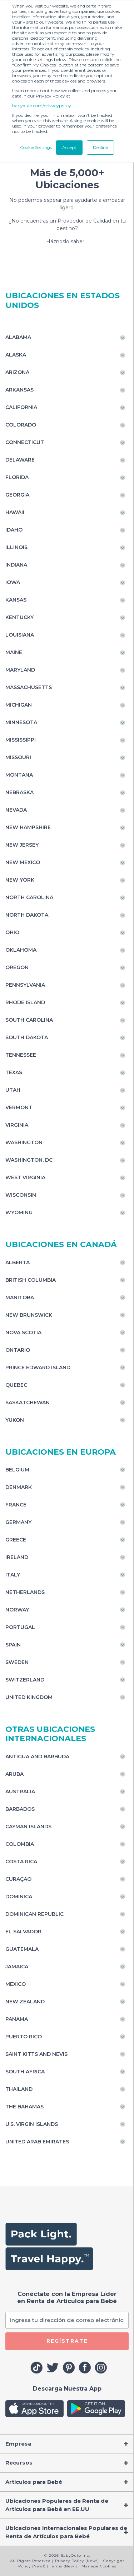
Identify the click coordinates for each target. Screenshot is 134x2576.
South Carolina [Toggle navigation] (29, 1020)
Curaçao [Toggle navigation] (18, 1879)
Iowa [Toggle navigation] (12, 582)
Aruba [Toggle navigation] (14, 1774)
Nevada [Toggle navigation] (16, 810)
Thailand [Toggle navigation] (19, 2089)
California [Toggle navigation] (21, 407)
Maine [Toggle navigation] (13, 652)
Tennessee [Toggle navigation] (20, 1055)
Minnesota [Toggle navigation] (21, 722)
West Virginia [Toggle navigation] (25, 1177)
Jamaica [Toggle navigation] (16, 1966)
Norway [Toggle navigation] (17, 1609)
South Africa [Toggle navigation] (25, 2071)
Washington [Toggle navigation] (24, 1142)
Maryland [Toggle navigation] (20, 670)
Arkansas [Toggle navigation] (19, 390)
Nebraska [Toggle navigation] (19, 792)
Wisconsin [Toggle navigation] (20, 1195)
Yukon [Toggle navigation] (14, 1420)
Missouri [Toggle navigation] (18, 757)
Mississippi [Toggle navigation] (20, 740)
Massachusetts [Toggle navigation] (28, 687)
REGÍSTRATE (67, 2341)
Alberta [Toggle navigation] (17, 1262)
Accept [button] (69, 147)
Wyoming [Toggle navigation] (19, 1212)
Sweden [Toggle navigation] (17, 1662)
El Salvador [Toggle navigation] (23, 1931)
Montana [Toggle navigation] (19, 775)
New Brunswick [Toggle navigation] (28, 1315)
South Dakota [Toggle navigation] (26, 1037)
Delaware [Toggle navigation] (20, 460)
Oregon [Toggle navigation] (17, 967)
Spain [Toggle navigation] (13, 1644)
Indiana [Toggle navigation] (16, 565)
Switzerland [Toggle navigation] (24, 1679)
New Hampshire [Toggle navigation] (28, 827)
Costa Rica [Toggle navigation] (21, 1861)
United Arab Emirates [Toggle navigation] (37, 2141)
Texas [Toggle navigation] (13, 1072)
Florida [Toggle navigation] (17, 477)
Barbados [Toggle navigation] (20, 1809)
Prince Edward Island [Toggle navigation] (37, 1367)
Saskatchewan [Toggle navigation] (27, 1402)
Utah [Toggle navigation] (12, 1090)
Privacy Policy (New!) (77, 2560)
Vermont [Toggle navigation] (18, 1107)
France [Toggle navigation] (15, 1504)
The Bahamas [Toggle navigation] (24, 2106)
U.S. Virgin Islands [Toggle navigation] (31, 2124)
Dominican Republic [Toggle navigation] (34, 1914)
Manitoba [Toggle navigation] (19, 1297)
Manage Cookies (98, 2566)
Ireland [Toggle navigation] (16, 1557)
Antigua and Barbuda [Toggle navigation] (37, 1756)
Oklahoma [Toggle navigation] (20, 950)
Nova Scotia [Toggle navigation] (23, 1332)
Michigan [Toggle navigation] (18, 705)
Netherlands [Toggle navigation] (25, 1592)
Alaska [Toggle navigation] (15, 355)
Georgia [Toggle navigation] (17, 495)
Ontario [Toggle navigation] (17, 1350)
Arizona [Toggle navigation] (17, 372)
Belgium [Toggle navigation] (17, 1469)
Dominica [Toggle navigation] (18, 1896)
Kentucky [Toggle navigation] (19, 617)
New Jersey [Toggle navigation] (22, 845)
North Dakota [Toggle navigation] (26, 915)
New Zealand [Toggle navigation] (25, 2001)
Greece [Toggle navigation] (15, 1539)
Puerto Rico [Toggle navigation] (23, 2036)
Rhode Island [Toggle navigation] (25, 1002)
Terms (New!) (63, 2566)
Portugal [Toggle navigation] (20, 1627)
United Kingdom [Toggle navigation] (29, 1697)
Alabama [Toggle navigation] (18, 337)
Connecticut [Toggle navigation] (24, 442)
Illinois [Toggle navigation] (16, 547)
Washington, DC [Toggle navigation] (29, 1160)
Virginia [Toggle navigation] (16, 1125)
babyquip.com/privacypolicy (41, 105)
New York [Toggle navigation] (19, 880)
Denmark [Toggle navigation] (18, 1487)
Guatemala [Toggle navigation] (22, 1949)
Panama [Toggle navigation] (16, 2019)
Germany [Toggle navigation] (18, 1522)
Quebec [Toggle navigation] (16, 1385)
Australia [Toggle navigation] (20, 1791)
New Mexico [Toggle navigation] (22, 862)
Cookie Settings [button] (36, 147)
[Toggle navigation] (67, 2444)
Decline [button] (100, 147)
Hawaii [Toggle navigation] (14, 512)
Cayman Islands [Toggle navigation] (28, 1826)
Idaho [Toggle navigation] (14, 530)
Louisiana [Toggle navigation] (19, 635)
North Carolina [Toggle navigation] (29, 897)
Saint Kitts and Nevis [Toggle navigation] (36, 2054)
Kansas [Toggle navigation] (15, 600)
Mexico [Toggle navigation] (15, 1984)
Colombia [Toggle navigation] (19, 1844)
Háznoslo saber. (67, 241)
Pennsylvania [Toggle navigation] (25, 985)
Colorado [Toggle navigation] (20, 425)
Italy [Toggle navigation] (12, 1574)
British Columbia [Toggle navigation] (30, 1280)
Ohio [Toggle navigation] (12, 932)
